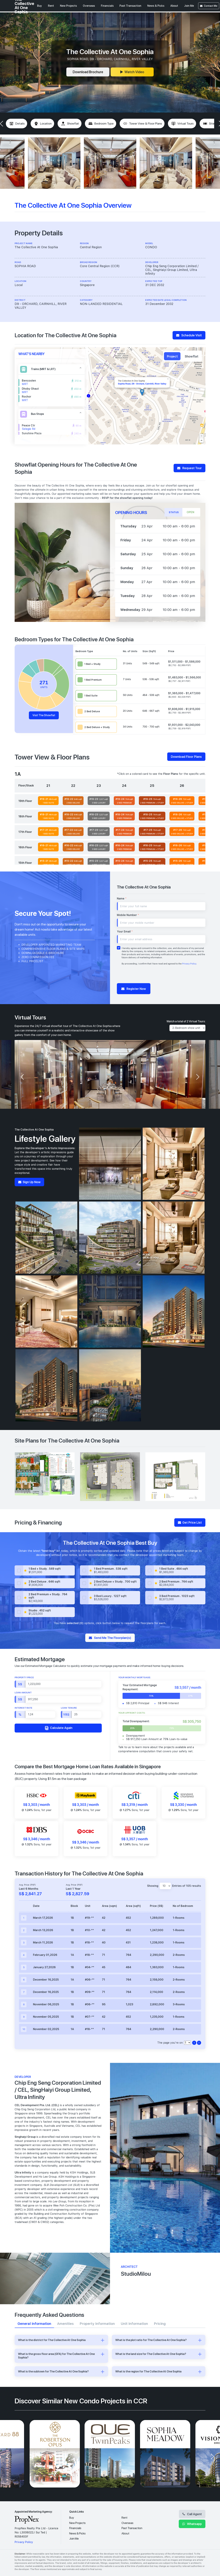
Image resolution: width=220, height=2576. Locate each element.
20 (127, 710)
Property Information (97, 2324)
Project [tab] (172, 356)
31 (127, 663)
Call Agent (192, 2514)
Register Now (133, 989)
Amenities (65, 2324)
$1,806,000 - (185, 710)
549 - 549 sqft (151, 663)
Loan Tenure (69, 1708)
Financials (108, 6)
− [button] (201, 440)
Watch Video (132, 72)
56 (128, 695)
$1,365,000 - (185, 695)
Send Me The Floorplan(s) (110, 1638)
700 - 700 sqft (151, 726)
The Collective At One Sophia (34, 1129)
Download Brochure (88, 72)
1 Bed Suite (90, 695)
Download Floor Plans (186, 757)
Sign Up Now (29, 1182)
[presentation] (5, 123)
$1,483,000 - (185, 679)
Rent (61, 6)
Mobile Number (128, 915)
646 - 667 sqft (151, 710)
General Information (34, 2324)
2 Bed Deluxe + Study (97, 727)
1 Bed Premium (93, 679)
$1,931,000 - (185, 726)
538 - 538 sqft (150, 679)
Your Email (125, 931)
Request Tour (189, 468)
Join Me (176, 6)
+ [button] (201, 436)
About (165, 6)
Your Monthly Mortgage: (134, 1677)
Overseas (92, 6)
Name (121, 898)
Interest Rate (23, 1708)
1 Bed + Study (92, 664)
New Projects (75, 6)
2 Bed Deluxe (92, 711)
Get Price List (190, 1522)
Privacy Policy (189, 964)
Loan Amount (23, 1692)
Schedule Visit (189, 335)
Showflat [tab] (191, 356)
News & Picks (150, 6)
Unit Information (134, 2324)
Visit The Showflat (43, 715)
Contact (195, 6)
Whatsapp (192, 2524)
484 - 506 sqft (151, 695)
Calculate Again (58, 1728)
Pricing (160, 2324)
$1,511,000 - (185, 663)
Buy (53, 6)
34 (127, 726)
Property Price (24, 1677)
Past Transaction (127, 6)
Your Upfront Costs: (131, 1713)
